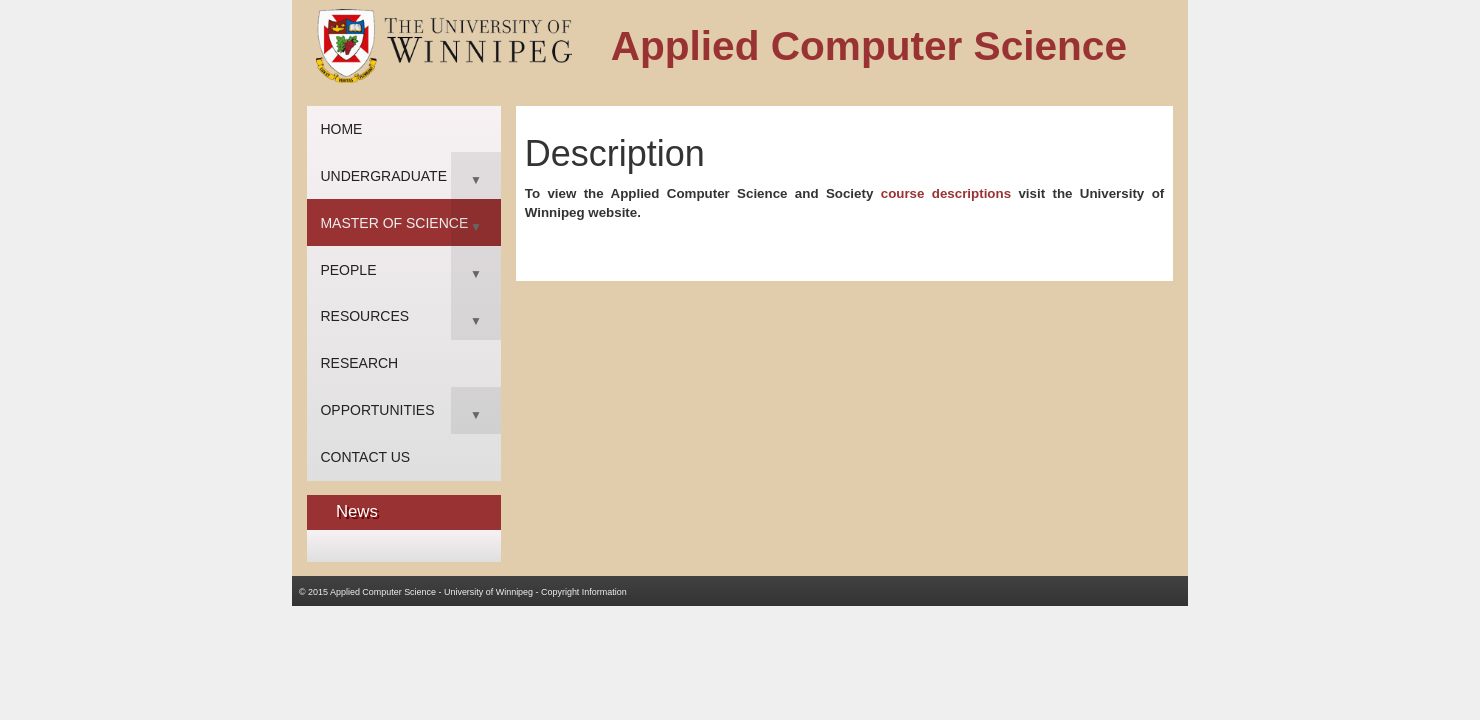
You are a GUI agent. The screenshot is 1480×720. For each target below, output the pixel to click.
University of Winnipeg (488, 592)
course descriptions (946, 193)
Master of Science (394, 223)
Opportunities (377, 410)
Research (359, 363)
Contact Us (365, 457)
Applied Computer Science (383, 592)
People (348, 270)
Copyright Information (584, 592)
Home (341, 129)
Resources (364, 316)
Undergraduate (383, 176)
